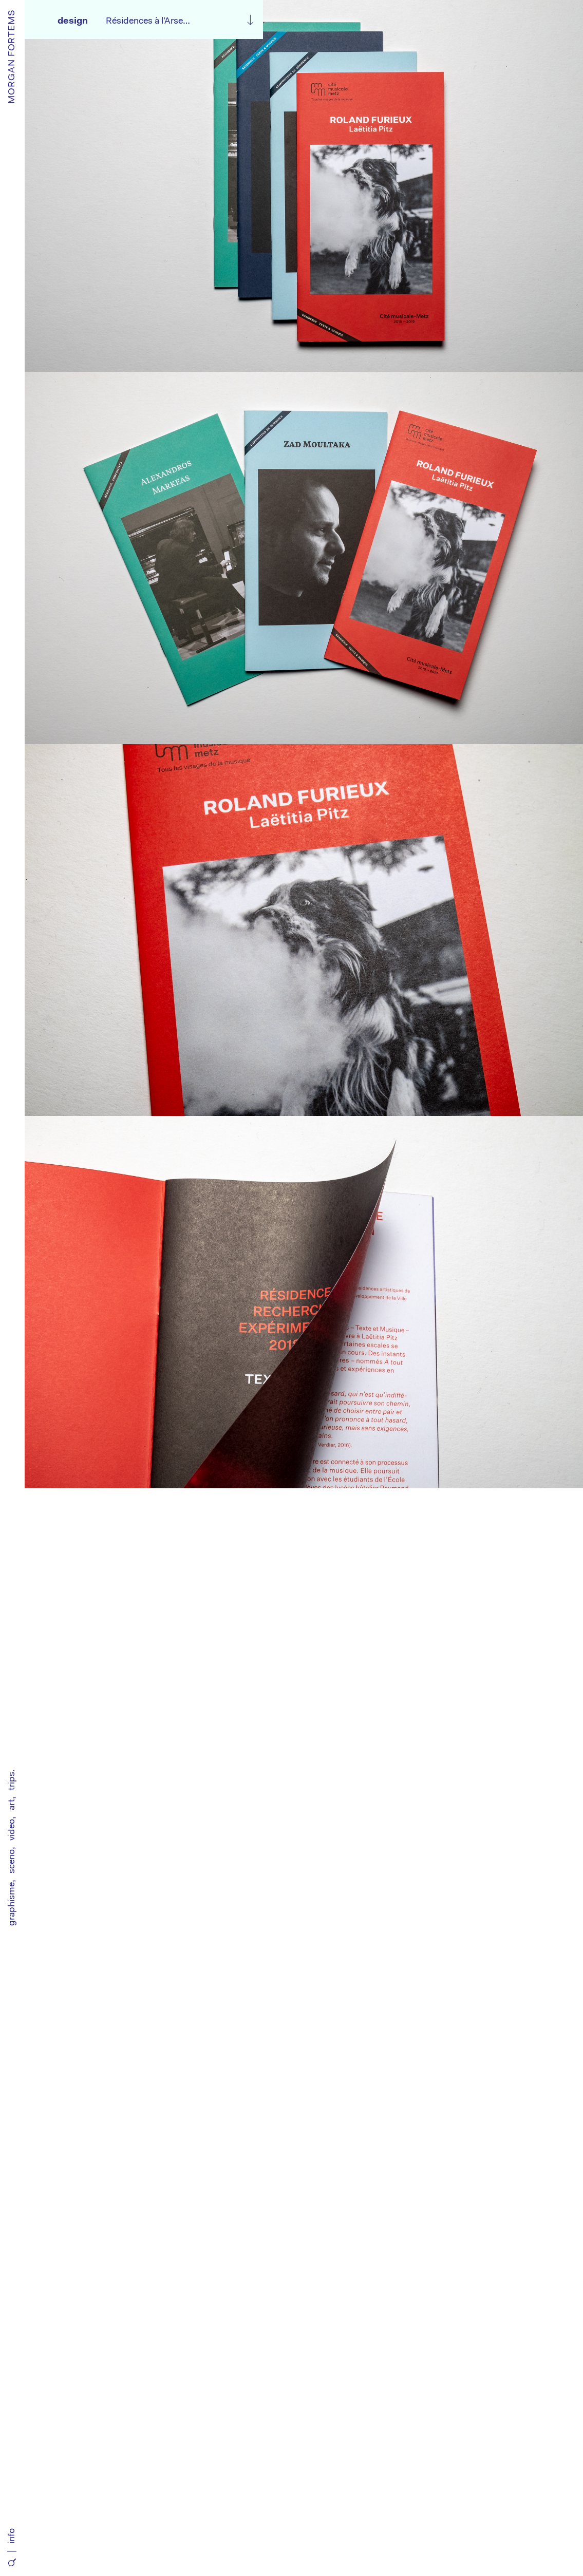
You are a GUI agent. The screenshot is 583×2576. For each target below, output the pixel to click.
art (12, 1804)
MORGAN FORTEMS (12, 56)
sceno (12, 1861)
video (12, 1830)
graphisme (12, 1904)
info (12, 2536)
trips (12, 1781)
